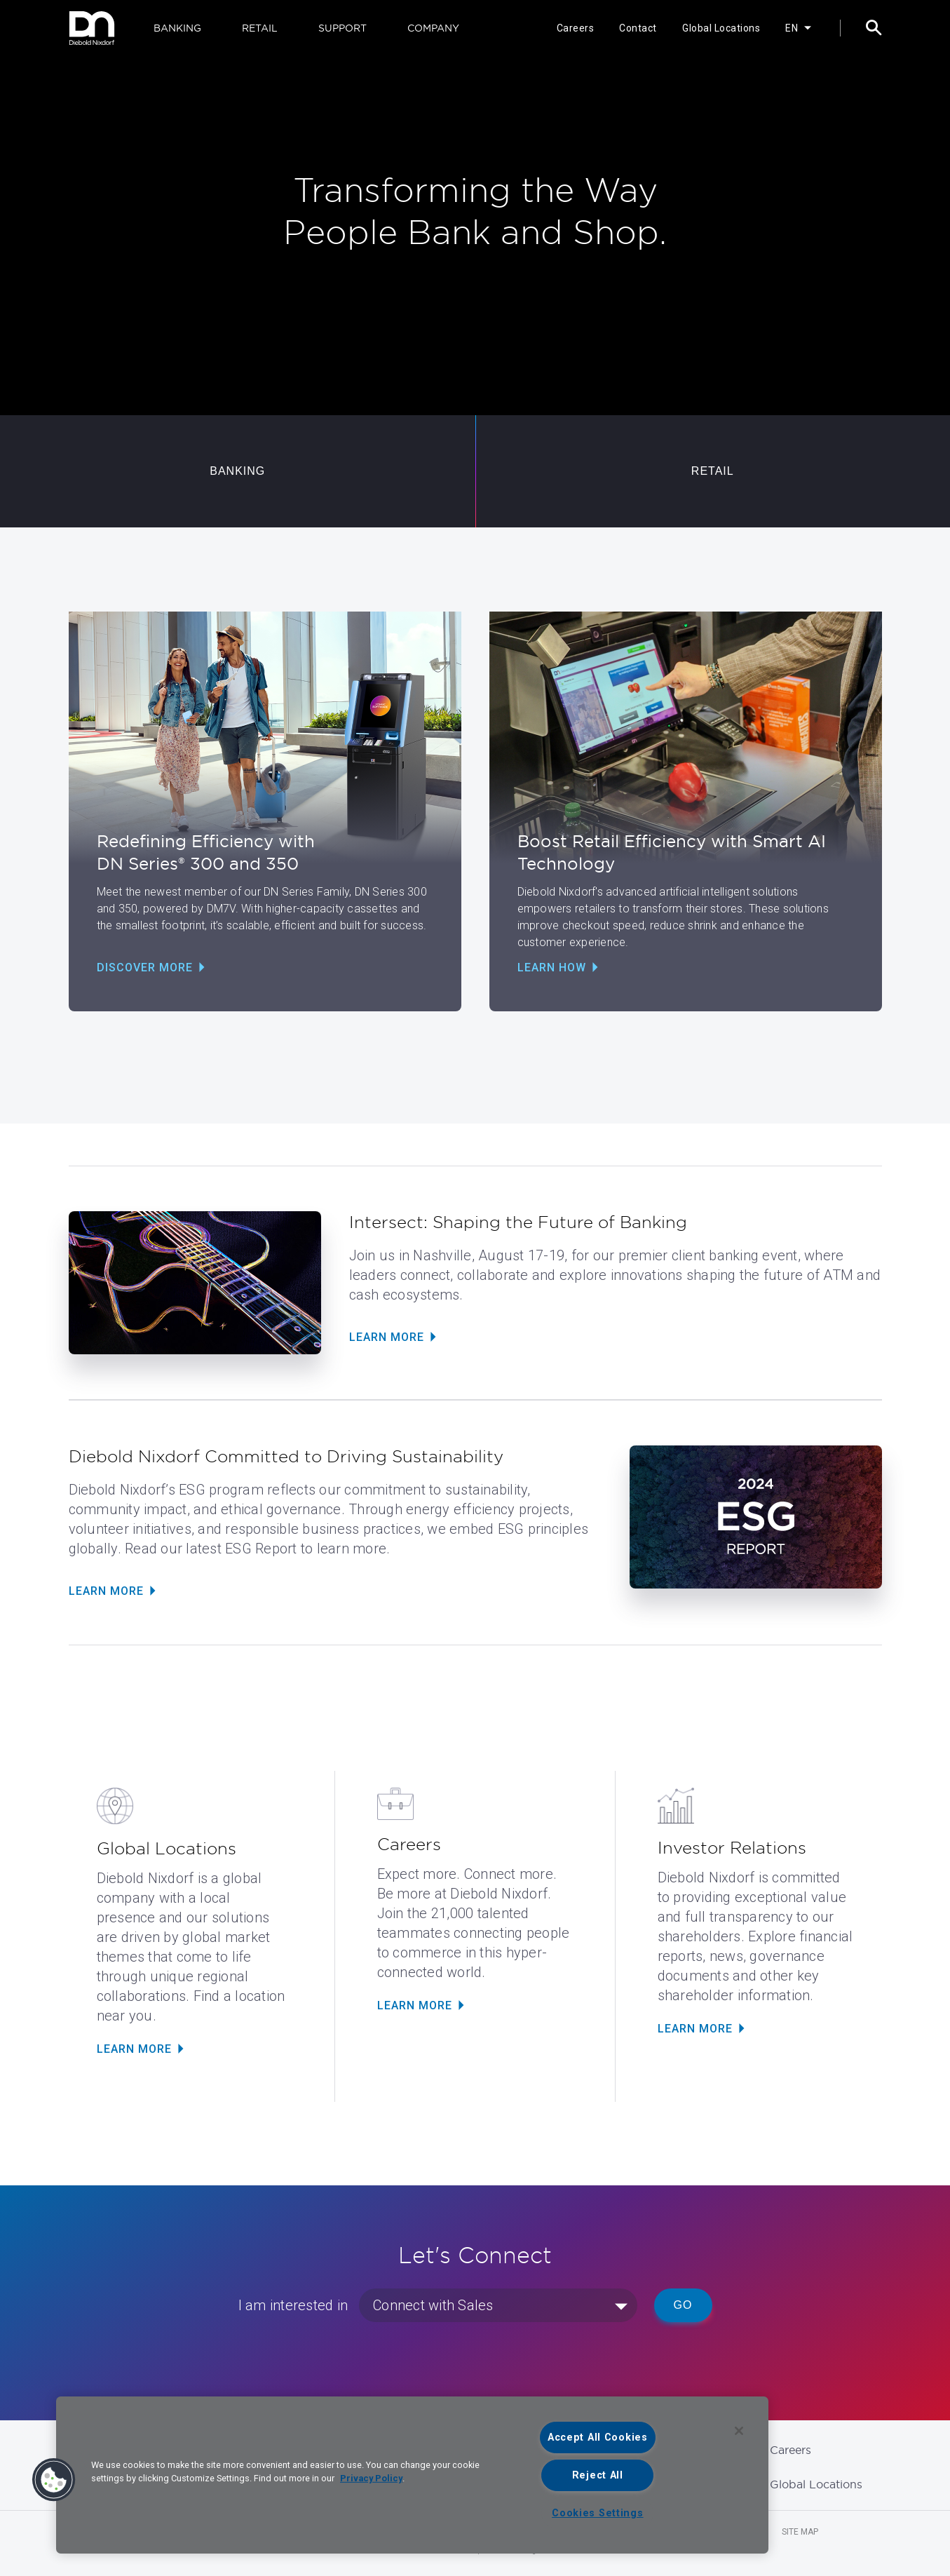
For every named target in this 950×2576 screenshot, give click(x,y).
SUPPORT (342, 28)
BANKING (177, 28)
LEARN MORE (134, 2049)
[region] (412, 2475)
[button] (54, 2479)
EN (791, 28)
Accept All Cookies (598, 2437)
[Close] (739, 2430)
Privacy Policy (371, 2478)
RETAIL (260, 28)
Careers (576, 28)
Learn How (551, 967)
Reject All (597, 2475)
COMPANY (433, 28)
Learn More (386, 1337)
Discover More (145, 967)
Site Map (800, 2532)
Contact (638, 28)
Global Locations (721, 28)
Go (683, 2305)
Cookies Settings (598, 2513)
